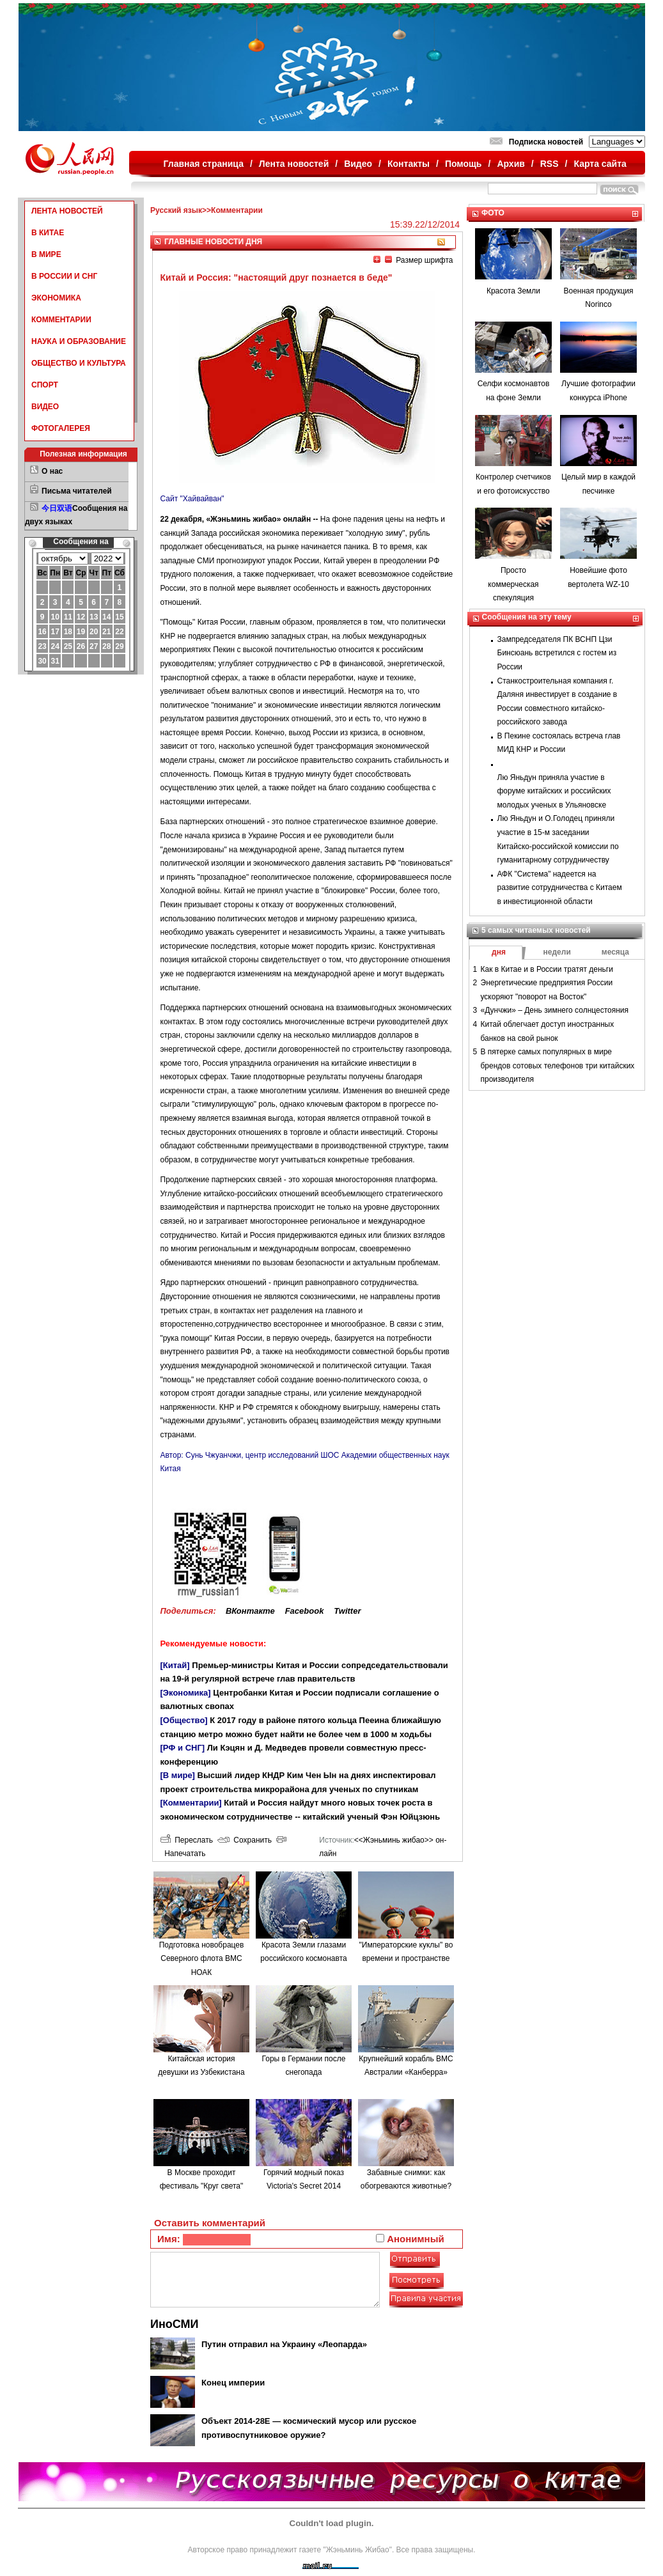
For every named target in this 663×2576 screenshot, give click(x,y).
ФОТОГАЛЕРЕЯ (60, 428)
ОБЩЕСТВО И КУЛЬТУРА (78, 363)
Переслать (186, 1840)
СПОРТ (44, 384)
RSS (549, 164)
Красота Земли (513, 290)
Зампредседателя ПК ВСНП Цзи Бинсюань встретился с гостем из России (557, 653)
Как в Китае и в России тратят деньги (547, 969)
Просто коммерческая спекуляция (513, 584)
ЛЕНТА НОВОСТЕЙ (67, 211)
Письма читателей (77, 491)
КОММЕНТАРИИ (61, 319)
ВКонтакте (250, 1611)
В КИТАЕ (47, 232)
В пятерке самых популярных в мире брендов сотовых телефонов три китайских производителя (558, 1065)
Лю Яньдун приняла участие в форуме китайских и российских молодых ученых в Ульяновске (554, 791)
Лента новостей (294, 164)
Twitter (347, 1611)
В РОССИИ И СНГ (64, 276)
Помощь (463, 164)
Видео (358, 164)
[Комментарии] (191, 1802)
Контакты (408, 164)
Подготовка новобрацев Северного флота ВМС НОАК (201, 1958)
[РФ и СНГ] (182, 1747)
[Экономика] (185, 1693)
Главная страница (204, 164)
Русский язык (176, 210)
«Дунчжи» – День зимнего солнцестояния (555, 1010)
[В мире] (177, 1775)
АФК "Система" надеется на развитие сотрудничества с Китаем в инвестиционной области (559, 888)
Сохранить (244, 1840)
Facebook (304, 1611)
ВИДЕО (45, 406)
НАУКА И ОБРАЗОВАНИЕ (78, 341)
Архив (510, 164)
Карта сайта (599, 164)
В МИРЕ (46, 254)
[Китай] (175, 1665)
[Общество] (184, 1720)
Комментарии (237, 210)
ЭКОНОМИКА (56, 297)
